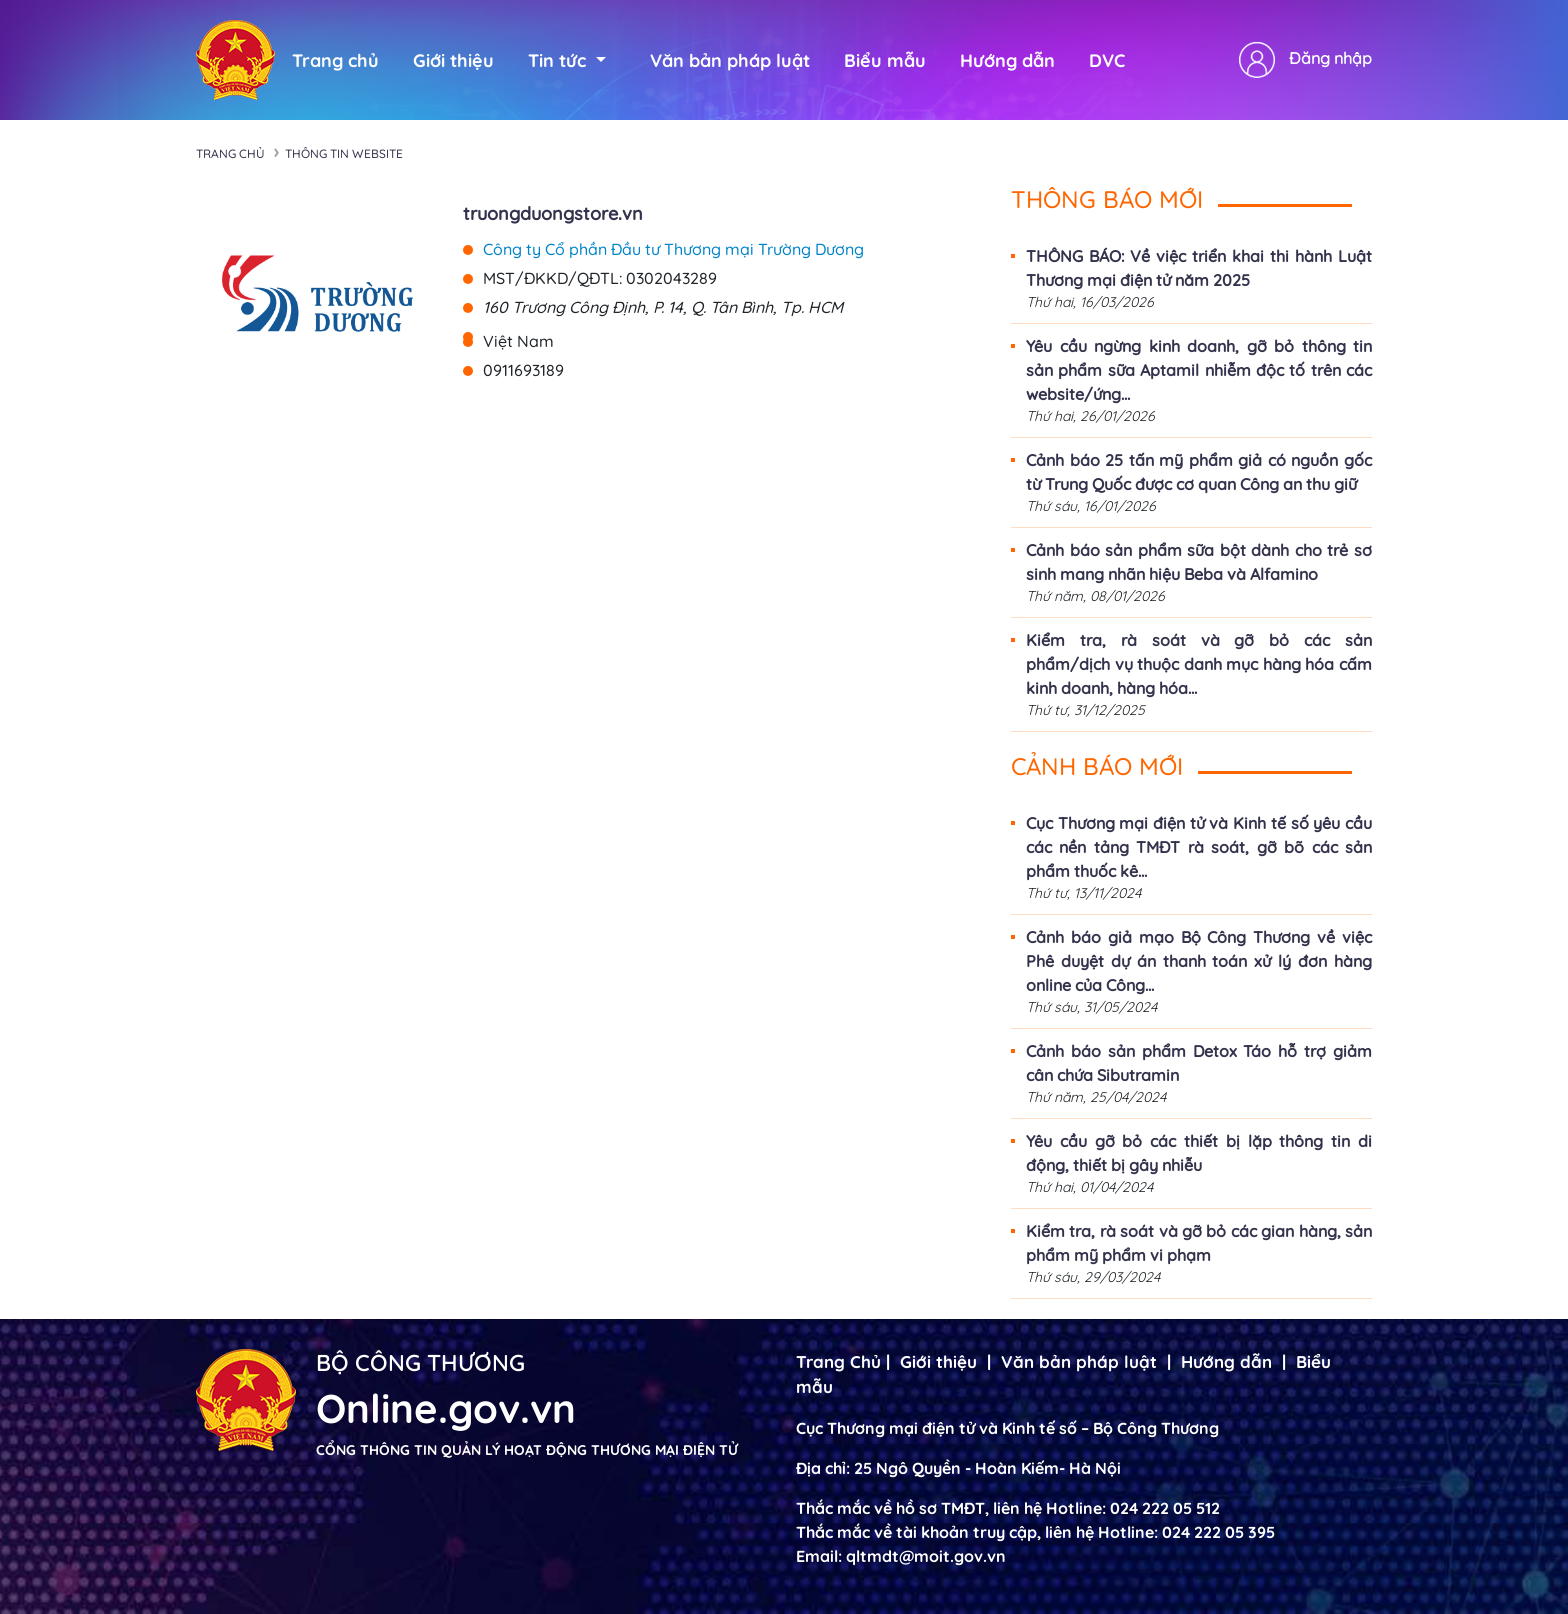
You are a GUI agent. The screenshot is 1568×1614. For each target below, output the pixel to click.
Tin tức (567, 60)
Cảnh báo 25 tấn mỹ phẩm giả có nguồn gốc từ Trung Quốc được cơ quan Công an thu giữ (1199, 472)
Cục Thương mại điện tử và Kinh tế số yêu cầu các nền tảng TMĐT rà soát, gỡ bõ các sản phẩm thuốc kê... (1199, 847)
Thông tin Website (344, 153)
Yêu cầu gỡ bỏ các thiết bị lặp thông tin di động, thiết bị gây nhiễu (1199, 1153)
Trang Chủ (838, 1361)
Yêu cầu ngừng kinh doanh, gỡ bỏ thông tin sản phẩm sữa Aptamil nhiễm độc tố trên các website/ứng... (1199, 370)
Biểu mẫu (885, 60)
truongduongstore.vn (553, 213)
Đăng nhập (1330, 58)
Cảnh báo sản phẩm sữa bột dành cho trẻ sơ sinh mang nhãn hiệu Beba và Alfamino (1199, 562)
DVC (1107, 60)
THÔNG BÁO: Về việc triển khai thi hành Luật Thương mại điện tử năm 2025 (1199, 268)
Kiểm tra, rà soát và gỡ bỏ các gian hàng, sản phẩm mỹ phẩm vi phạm (1199, 1243)
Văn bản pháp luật (730, 60)
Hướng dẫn (1007, 60)
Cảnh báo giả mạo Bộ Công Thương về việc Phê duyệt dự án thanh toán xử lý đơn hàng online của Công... (1199, 961)
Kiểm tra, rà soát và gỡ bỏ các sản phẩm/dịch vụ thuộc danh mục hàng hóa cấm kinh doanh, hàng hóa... (1199, 664)
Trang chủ (335, 60)
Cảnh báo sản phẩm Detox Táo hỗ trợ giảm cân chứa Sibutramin (1199, 1063)
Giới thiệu (453, 60)
